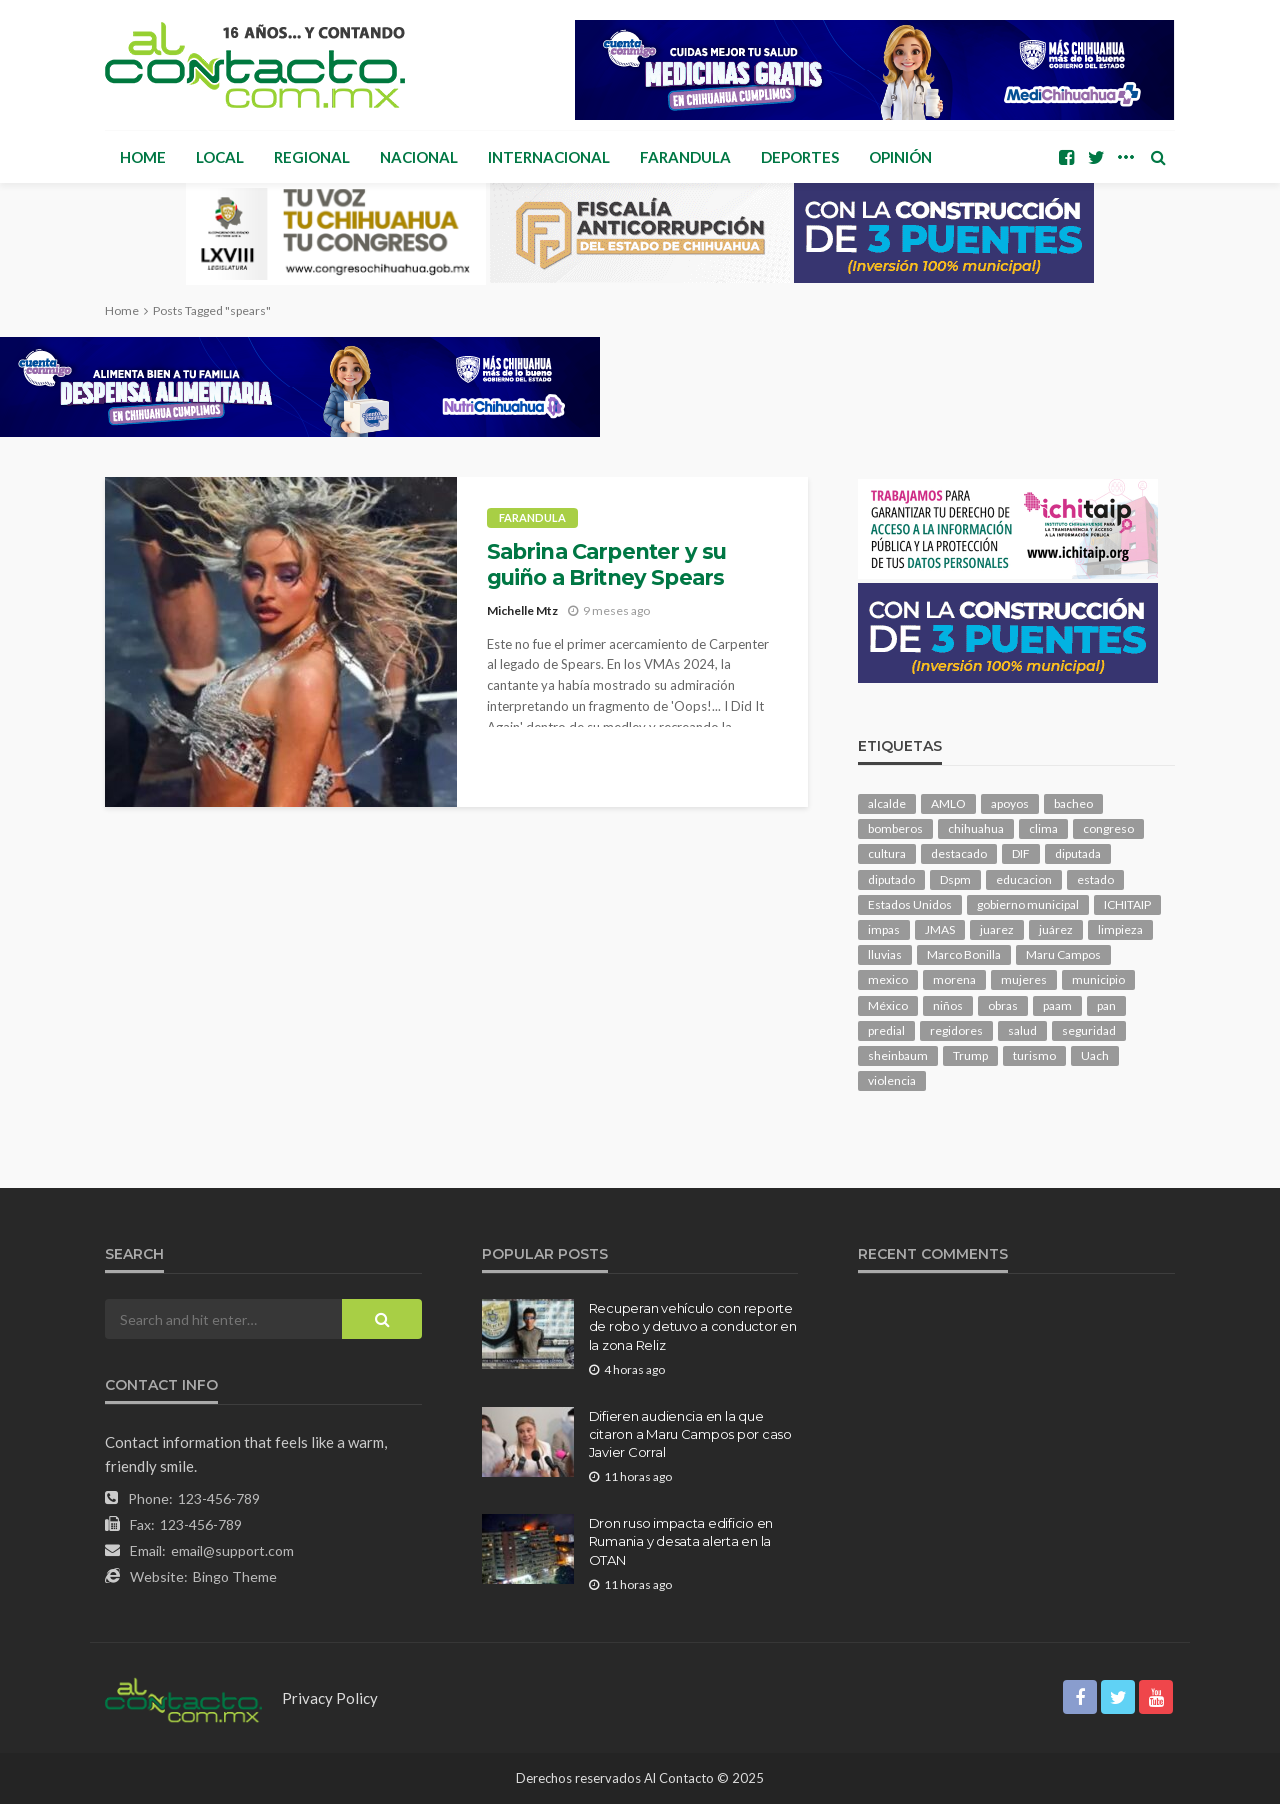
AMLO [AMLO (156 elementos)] (948, 803)
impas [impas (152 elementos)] (884, 929)
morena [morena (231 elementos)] (954, 979)
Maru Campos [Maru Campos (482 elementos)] (1063, 954)
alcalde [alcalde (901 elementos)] (887, 803)
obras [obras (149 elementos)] (1003, 1005)
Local (220, 157)
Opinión (900, 157)
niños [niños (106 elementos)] (948, 1005)
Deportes (800, 157)
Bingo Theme (235, 1576)
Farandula (685, 157)
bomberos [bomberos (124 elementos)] (895, 828)
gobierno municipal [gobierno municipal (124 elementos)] (1028, 904)
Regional (312, 157)
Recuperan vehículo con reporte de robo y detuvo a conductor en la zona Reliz (693, 1326)
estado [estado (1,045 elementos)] (1095, 879)
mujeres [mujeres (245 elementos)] (1024, 979)
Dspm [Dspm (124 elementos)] (955, 879)
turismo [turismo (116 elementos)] (1034, 1055)
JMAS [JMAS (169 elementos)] (940, 929)
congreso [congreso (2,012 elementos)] (1108, 828)
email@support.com (232, 1550)
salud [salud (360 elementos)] (1022, 1030)
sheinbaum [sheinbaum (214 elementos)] (898, 1055)
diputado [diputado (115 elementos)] (891, 879)
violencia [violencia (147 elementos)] (892, 1080)
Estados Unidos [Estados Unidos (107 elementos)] (910, 904)
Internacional (549, 157)
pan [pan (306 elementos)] (1106, 1005)
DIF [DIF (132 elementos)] (1021, 853)
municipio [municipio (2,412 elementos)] (1098, 979)
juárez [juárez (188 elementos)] (1056, 929)
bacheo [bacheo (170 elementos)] (1073, 803)
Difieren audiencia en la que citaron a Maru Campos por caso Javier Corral (690, 1434)
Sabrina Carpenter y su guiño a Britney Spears (607, 564)
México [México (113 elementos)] (888, 1005)
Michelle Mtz (522, 610)
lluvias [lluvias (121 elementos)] (885, 954)
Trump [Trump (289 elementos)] (970, 1055)
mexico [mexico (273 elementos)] (888, 979)
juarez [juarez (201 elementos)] (997, 929)
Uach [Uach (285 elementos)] (1095, 1055)
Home (143, 157)
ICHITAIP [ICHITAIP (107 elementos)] (1127, 904)
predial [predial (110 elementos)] (886, 1030)
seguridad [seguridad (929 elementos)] (1089, 1030)
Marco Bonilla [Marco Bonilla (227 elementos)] (964, 954)
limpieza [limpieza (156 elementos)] (1120, 929)
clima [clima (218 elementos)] (1043, 828)
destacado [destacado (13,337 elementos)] (959, 853)
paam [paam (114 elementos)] (1057, 1005)
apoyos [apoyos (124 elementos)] (1010, 803)
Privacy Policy (330, 1698)
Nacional (419, 157)
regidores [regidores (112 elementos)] (956, 1030)
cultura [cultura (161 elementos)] (887, 853)
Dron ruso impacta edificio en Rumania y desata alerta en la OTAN (681, 1541)
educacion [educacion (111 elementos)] (1024, 879)
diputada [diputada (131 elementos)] (1078, 853)
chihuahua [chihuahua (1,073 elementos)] (976, 828)
